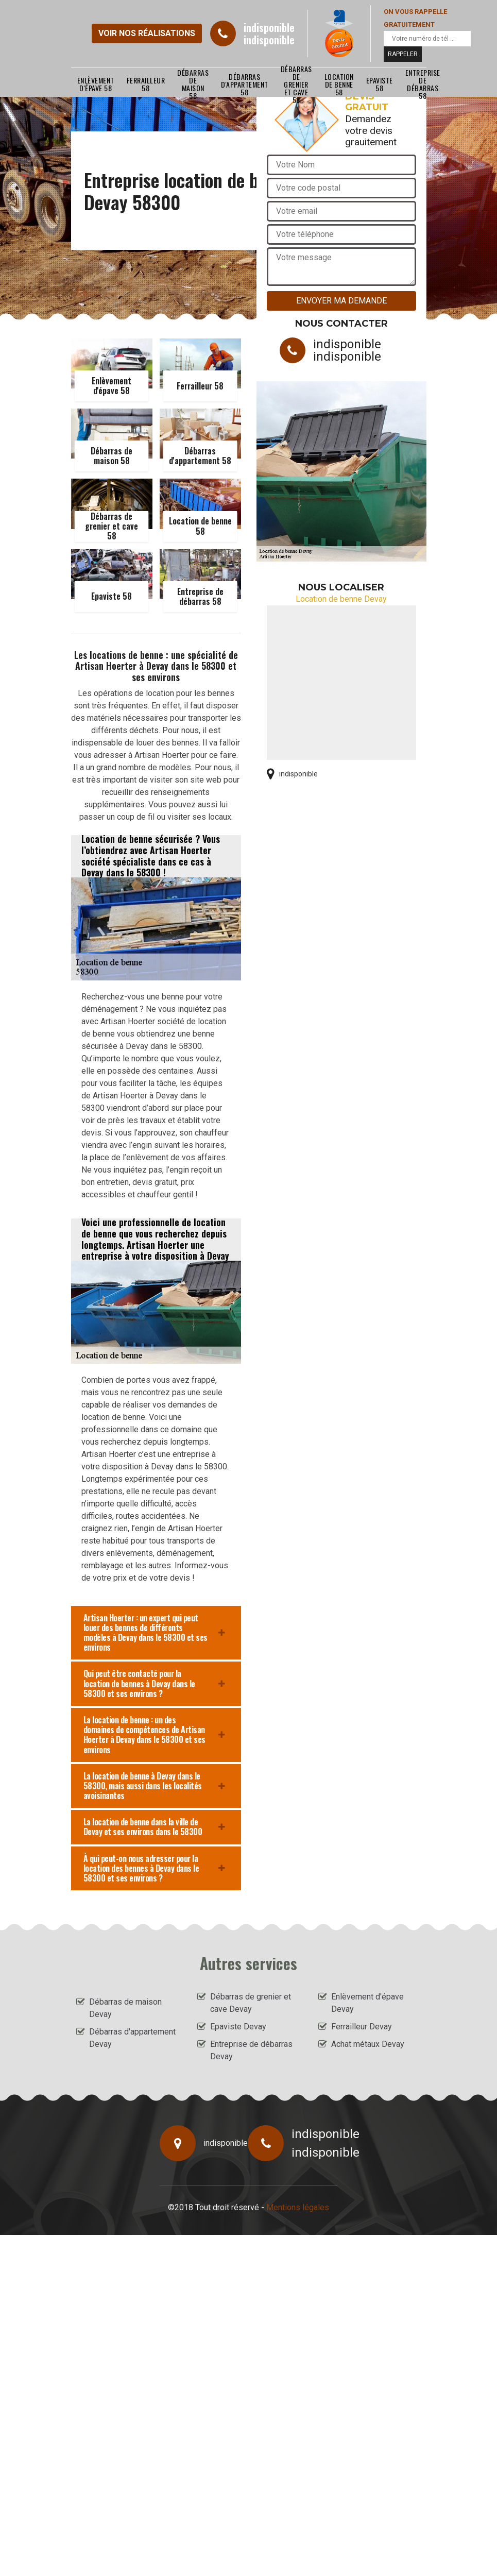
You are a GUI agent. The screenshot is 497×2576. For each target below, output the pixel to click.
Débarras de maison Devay (125, 2008)
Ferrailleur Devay (361, 2026)
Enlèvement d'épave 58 (95, 84)
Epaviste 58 (379, 84)
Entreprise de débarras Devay (251, 2050)
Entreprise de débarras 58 (422, 84)
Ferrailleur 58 (146, 84)
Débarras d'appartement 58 (244, 84)
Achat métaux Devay (367, 2044)
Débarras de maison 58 (193, 84)
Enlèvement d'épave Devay (367, 2003)
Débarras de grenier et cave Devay (250, 2003)
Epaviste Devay (238, 2026)
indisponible (269, 27)
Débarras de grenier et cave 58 (296, 84)
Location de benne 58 (339, 84)
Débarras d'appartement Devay (132, 2038)
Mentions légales (297, 2207)
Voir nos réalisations (146, 33)
